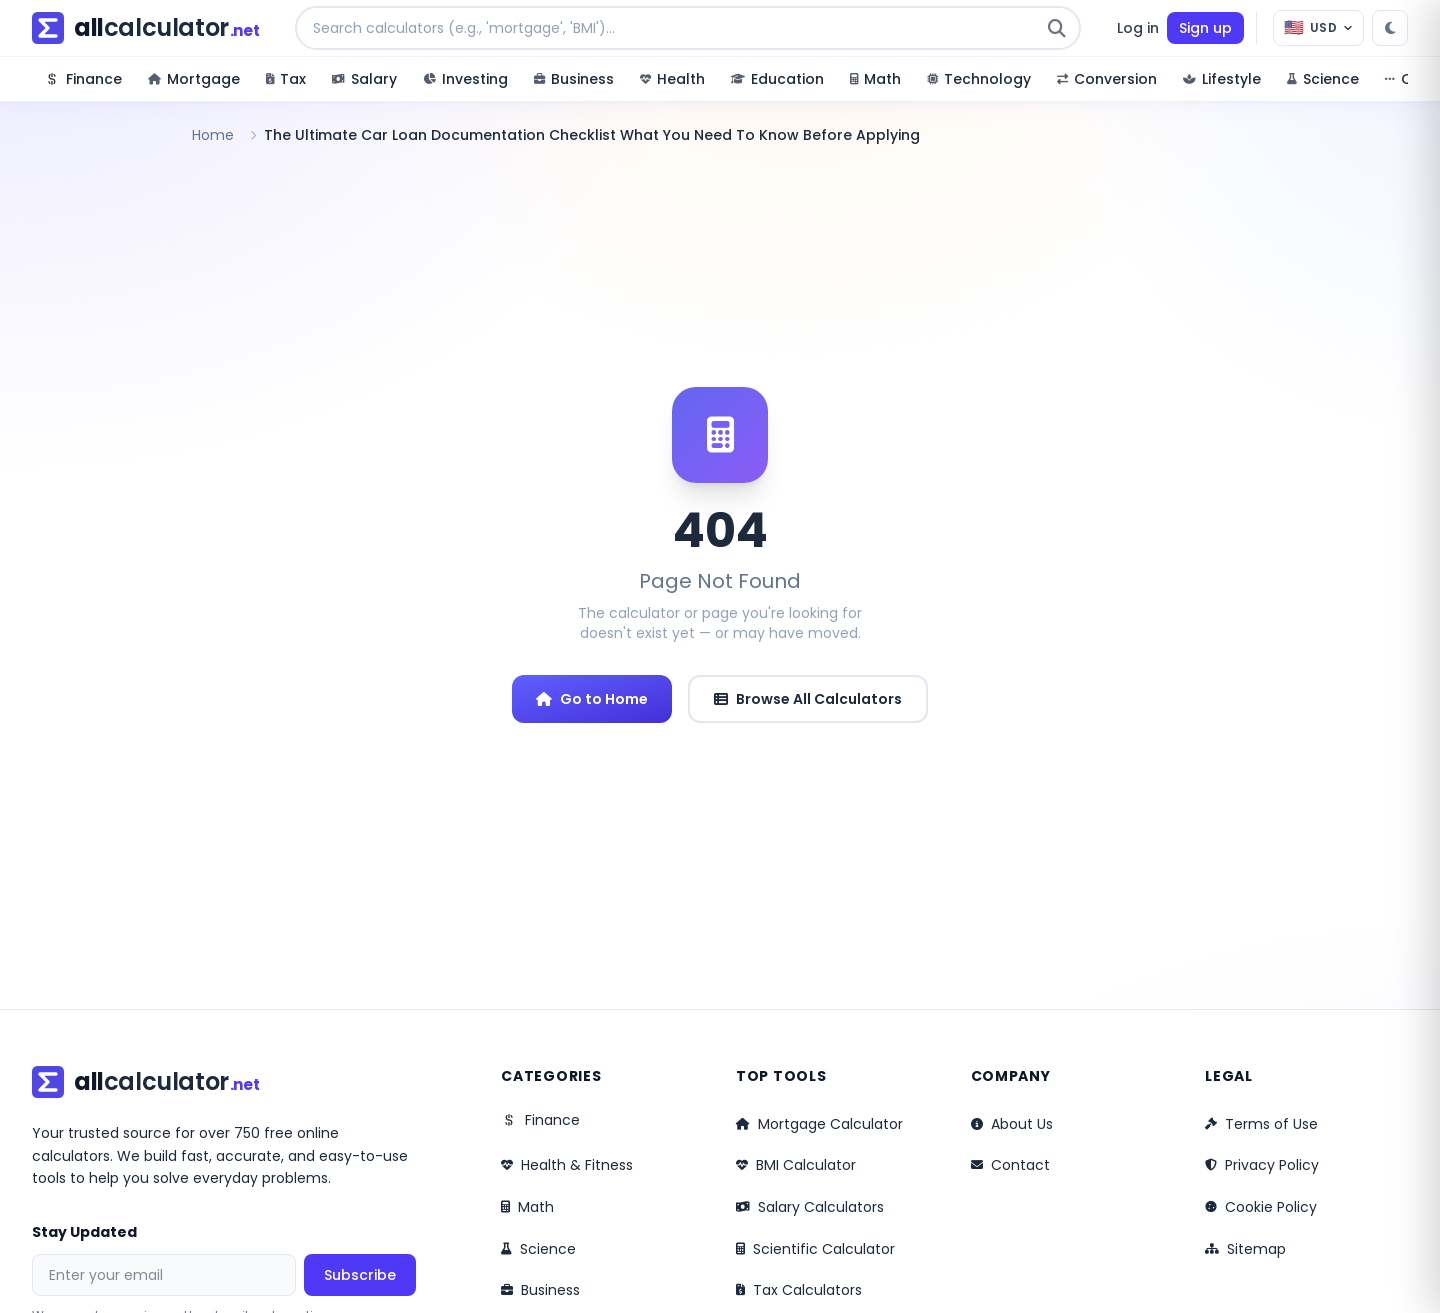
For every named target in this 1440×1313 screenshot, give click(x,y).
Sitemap (1245, 1249)
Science (538, 1249)
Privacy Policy (1262, 1165)
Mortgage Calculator (819, 1124)
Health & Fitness (567, 1165)
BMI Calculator (796, 1165)
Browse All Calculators (808, 699)
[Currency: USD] (1318, 28)
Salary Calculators (810, 1207)
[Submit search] (1057, 28)
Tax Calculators (799, 1290)
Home (213, 135)
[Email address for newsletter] (164, 1275)
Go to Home (592, 699)
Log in (1138, 28)
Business (540, 1290)
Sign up (1205, 28)
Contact (1010, 1165)
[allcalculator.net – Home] (145, 28)
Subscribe (360, 1275)
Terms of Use (1261, 1124)
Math (527, 1207)
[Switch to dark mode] (1390, 28)
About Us (1012, 1124)
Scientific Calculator (815, 1249)
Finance (540, 1120)
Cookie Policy (1261, 1207)
